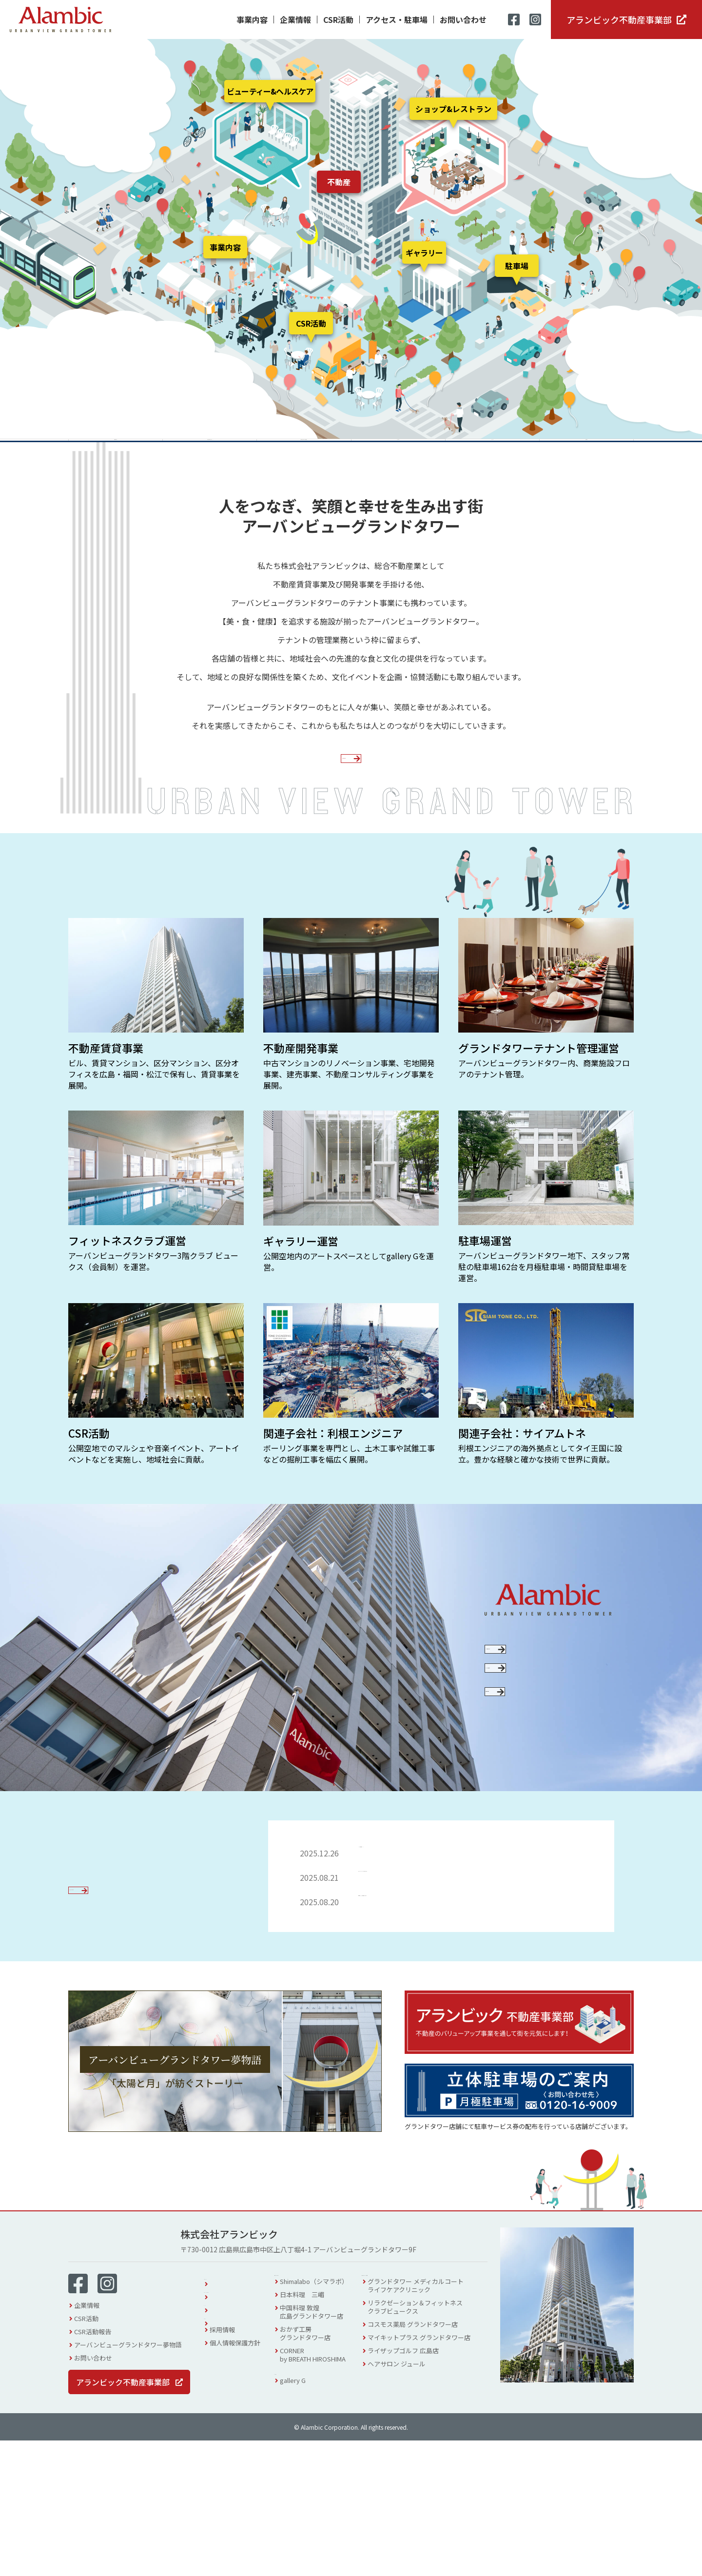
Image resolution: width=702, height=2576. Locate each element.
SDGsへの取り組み (539, 1765)
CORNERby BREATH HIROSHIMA (325, 2495)
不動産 (339, 182)
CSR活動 (338, 19)
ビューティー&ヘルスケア (270, 91)
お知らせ (222, 2452)
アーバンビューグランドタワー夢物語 (128, 2480)
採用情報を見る (539, 1814)
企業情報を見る (343, 807)
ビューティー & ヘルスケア (418, 2410)
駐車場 (516, 266)
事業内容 (252, 19)
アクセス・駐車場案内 (241, 2425)
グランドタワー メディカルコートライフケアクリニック (428, 2426)
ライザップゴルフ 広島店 (415, 2491)
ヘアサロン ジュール (409, 2504)
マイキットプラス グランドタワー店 (431, 2478)
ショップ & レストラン (323, 2410)
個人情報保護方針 (235, 2478)
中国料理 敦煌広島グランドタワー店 (323, 2452)
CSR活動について (539, 1722)
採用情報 (222, 2465)
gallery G (305, 2525)
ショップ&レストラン (453, 109)
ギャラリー (424, 252)
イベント (222, 2439)
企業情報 (295, 19)
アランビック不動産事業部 (619, 19)
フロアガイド (229, 2412)
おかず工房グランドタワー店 (317, 2473)
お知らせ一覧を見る (114, 2033)
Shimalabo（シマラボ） (326, 2422)
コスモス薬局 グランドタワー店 (425, 2464)
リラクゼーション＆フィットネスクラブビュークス (427, 2447)
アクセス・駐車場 (397, 19)
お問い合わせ (463, 19)
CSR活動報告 (92, 2467)
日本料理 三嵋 (314, 2435)
